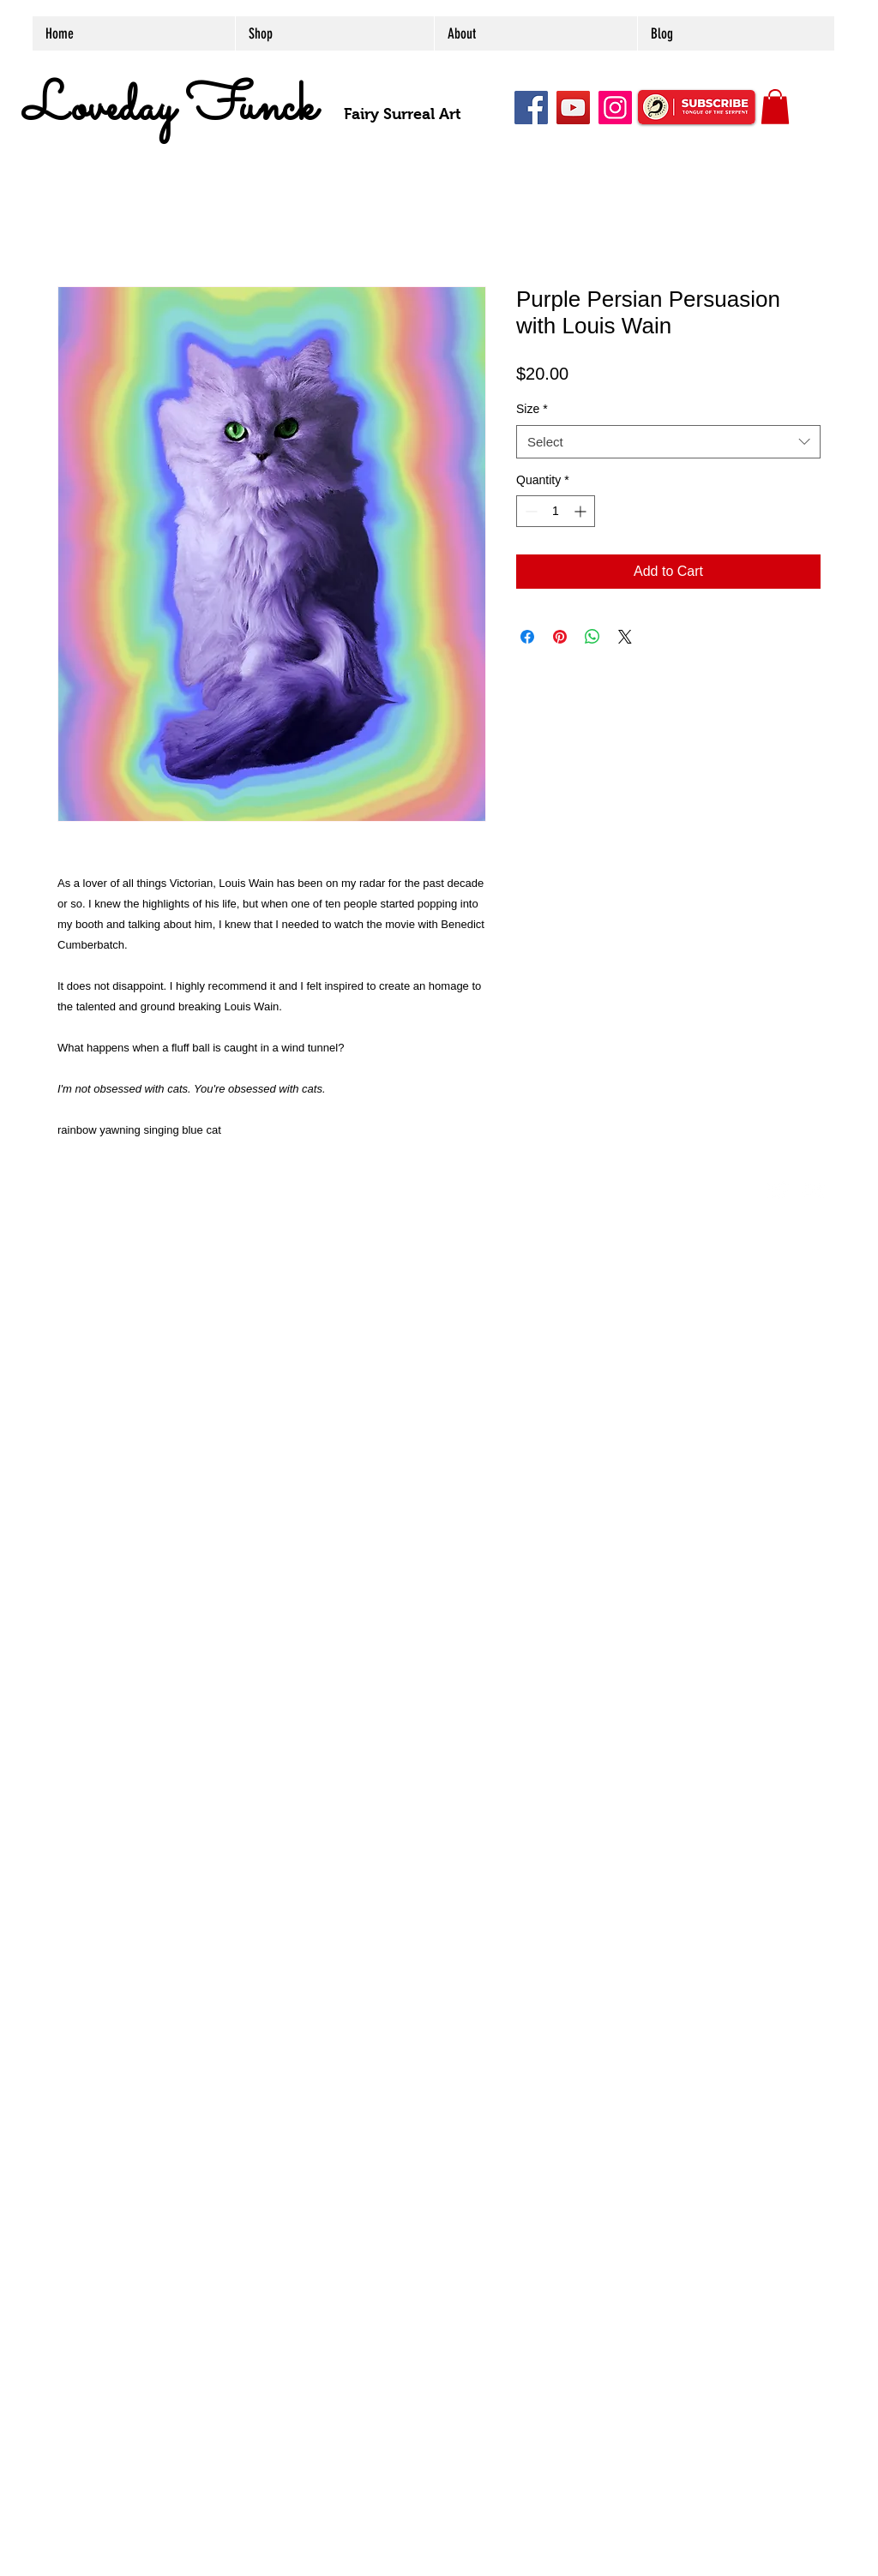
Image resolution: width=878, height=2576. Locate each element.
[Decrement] (529, 511)
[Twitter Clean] (778, 1190)
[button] (775, 106)
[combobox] (668, 441)
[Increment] (581, 511)
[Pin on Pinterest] (560, 636)
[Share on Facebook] (527, 636)
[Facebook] (531, 107)
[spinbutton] (555, 511)
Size (532, 409)
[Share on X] (625, 636)
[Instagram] (615, 107)
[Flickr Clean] (815, 1190)
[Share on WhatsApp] (592, 636)
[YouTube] (573, 107)
